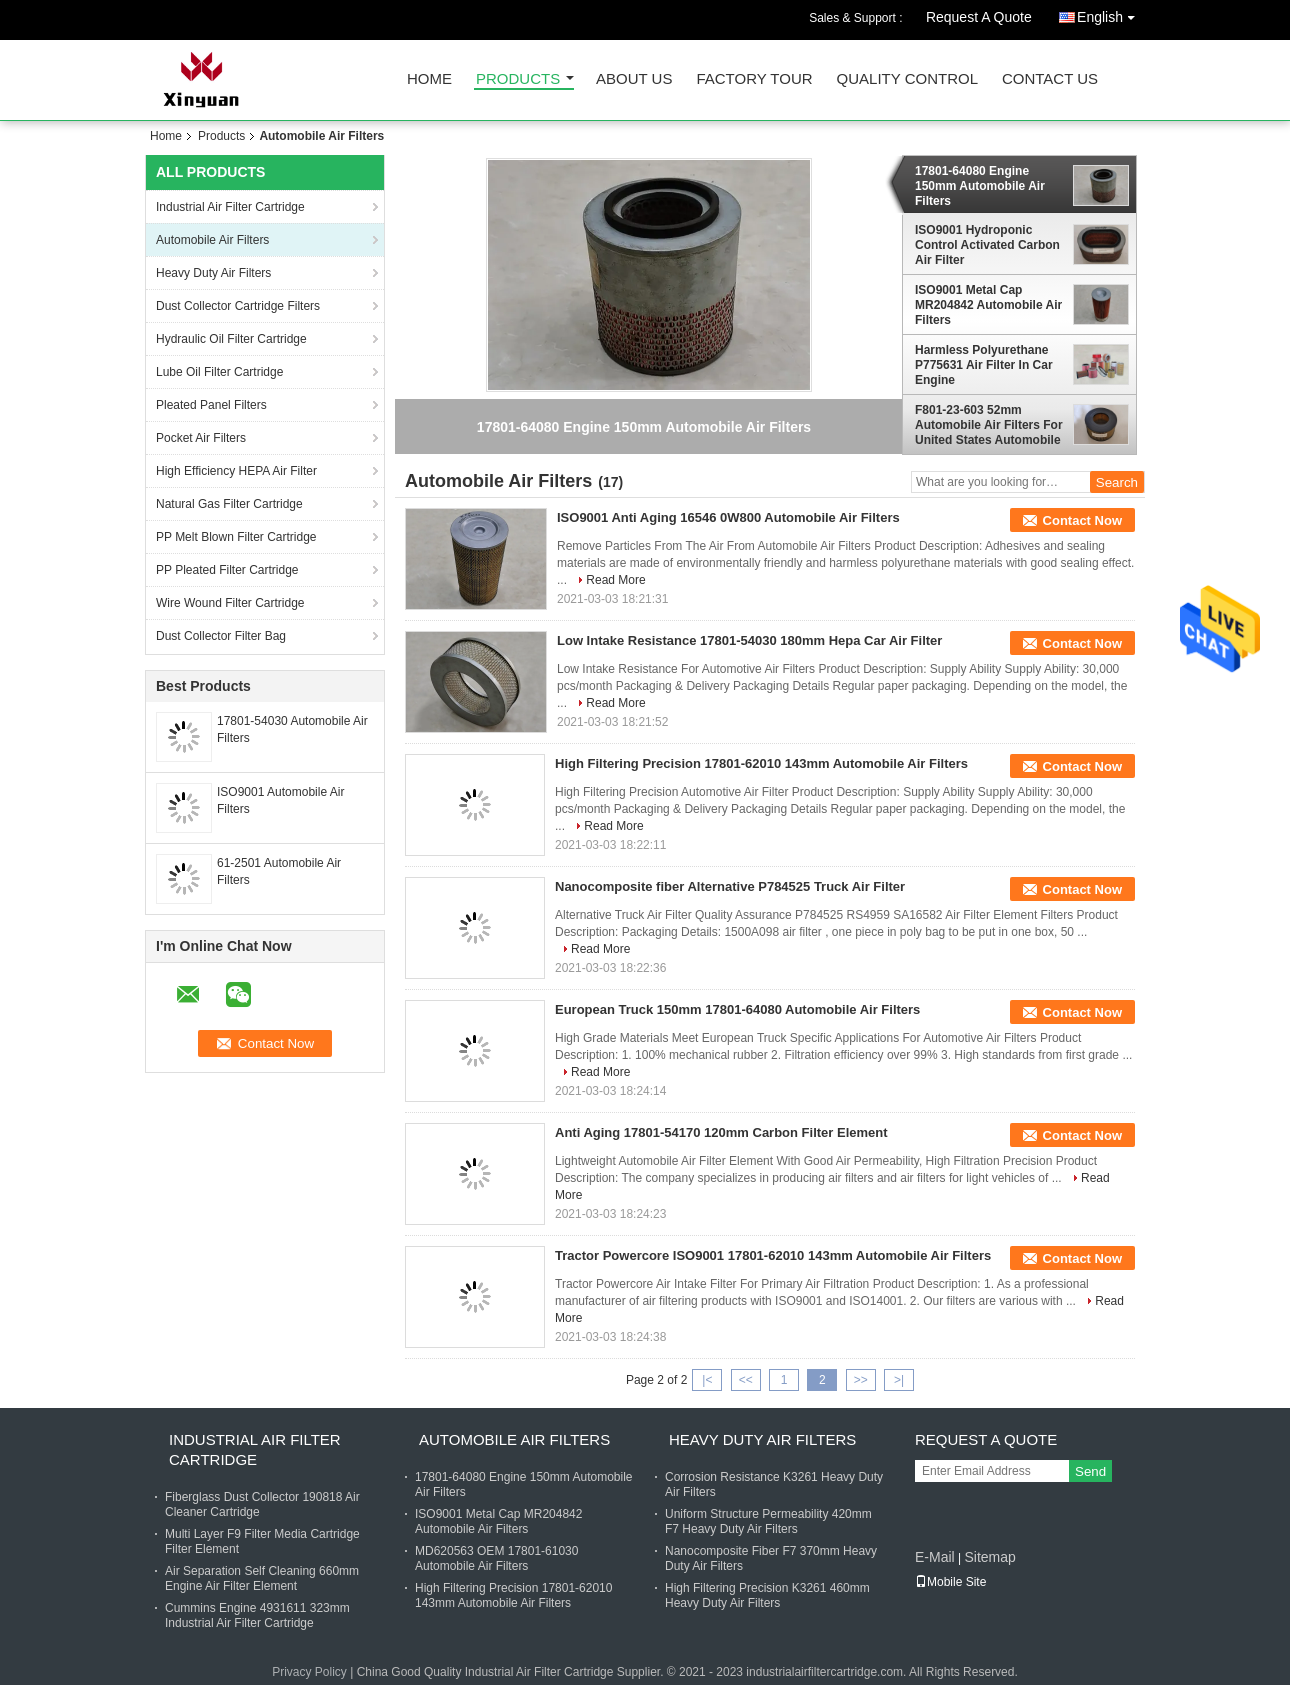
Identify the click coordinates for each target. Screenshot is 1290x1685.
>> (861, 1380)
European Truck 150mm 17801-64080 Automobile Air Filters (737, 1009)
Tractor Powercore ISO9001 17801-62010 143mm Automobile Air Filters (773, 1255)
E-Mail (935, 1557)
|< (707, 1380)
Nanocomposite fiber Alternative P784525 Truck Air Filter (730, 886)
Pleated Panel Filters (211, 405)
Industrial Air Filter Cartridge (230, 207)
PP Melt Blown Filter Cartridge (236, 537)
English (1111, 13)
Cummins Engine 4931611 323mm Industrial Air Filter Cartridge (257, 1615)
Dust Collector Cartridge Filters (238, 306)
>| (899, 1380)
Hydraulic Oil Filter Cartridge (231, 339)
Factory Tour (754, 79)
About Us (634, 79)
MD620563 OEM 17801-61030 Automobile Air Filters (496, 1558)
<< (746, 1380)
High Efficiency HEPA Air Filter (236, 471)
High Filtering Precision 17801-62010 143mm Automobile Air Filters (761, 763)
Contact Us (1050, 79)
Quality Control (907, 79)
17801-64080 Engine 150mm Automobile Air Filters (980, 186)
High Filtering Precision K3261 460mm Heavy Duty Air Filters (767, 1595)
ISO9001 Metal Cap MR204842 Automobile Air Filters (988, 305)
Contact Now (1082, 520)
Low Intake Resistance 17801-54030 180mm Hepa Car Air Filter (749, 640)
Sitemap (989, 1557)
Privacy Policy (309, 1672)
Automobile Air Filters (212, 240)
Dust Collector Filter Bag (221, 636)
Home (429, 79)
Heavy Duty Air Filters (213, 273)
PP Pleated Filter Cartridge (227, 570)
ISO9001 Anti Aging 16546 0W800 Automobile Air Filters (728, 517)
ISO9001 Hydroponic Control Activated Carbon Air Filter (987, 245)
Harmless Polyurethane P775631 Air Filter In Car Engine (984, 365)
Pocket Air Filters (201, 438)
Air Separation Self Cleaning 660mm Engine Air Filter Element (262, 1578)
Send (1090, 1471)
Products (518, 79)
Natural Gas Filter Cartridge (229, 504)
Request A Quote (979, 17)
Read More (615, 580)
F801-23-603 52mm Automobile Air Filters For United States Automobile (989, 425)
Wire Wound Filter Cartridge (230, 603)
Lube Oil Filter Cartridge (219, 372)
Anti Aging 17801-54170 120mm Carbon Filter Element (721, 1132)
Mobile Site (950, 1582)
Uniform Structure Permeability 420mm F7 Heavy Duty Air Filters (768, 1521)
